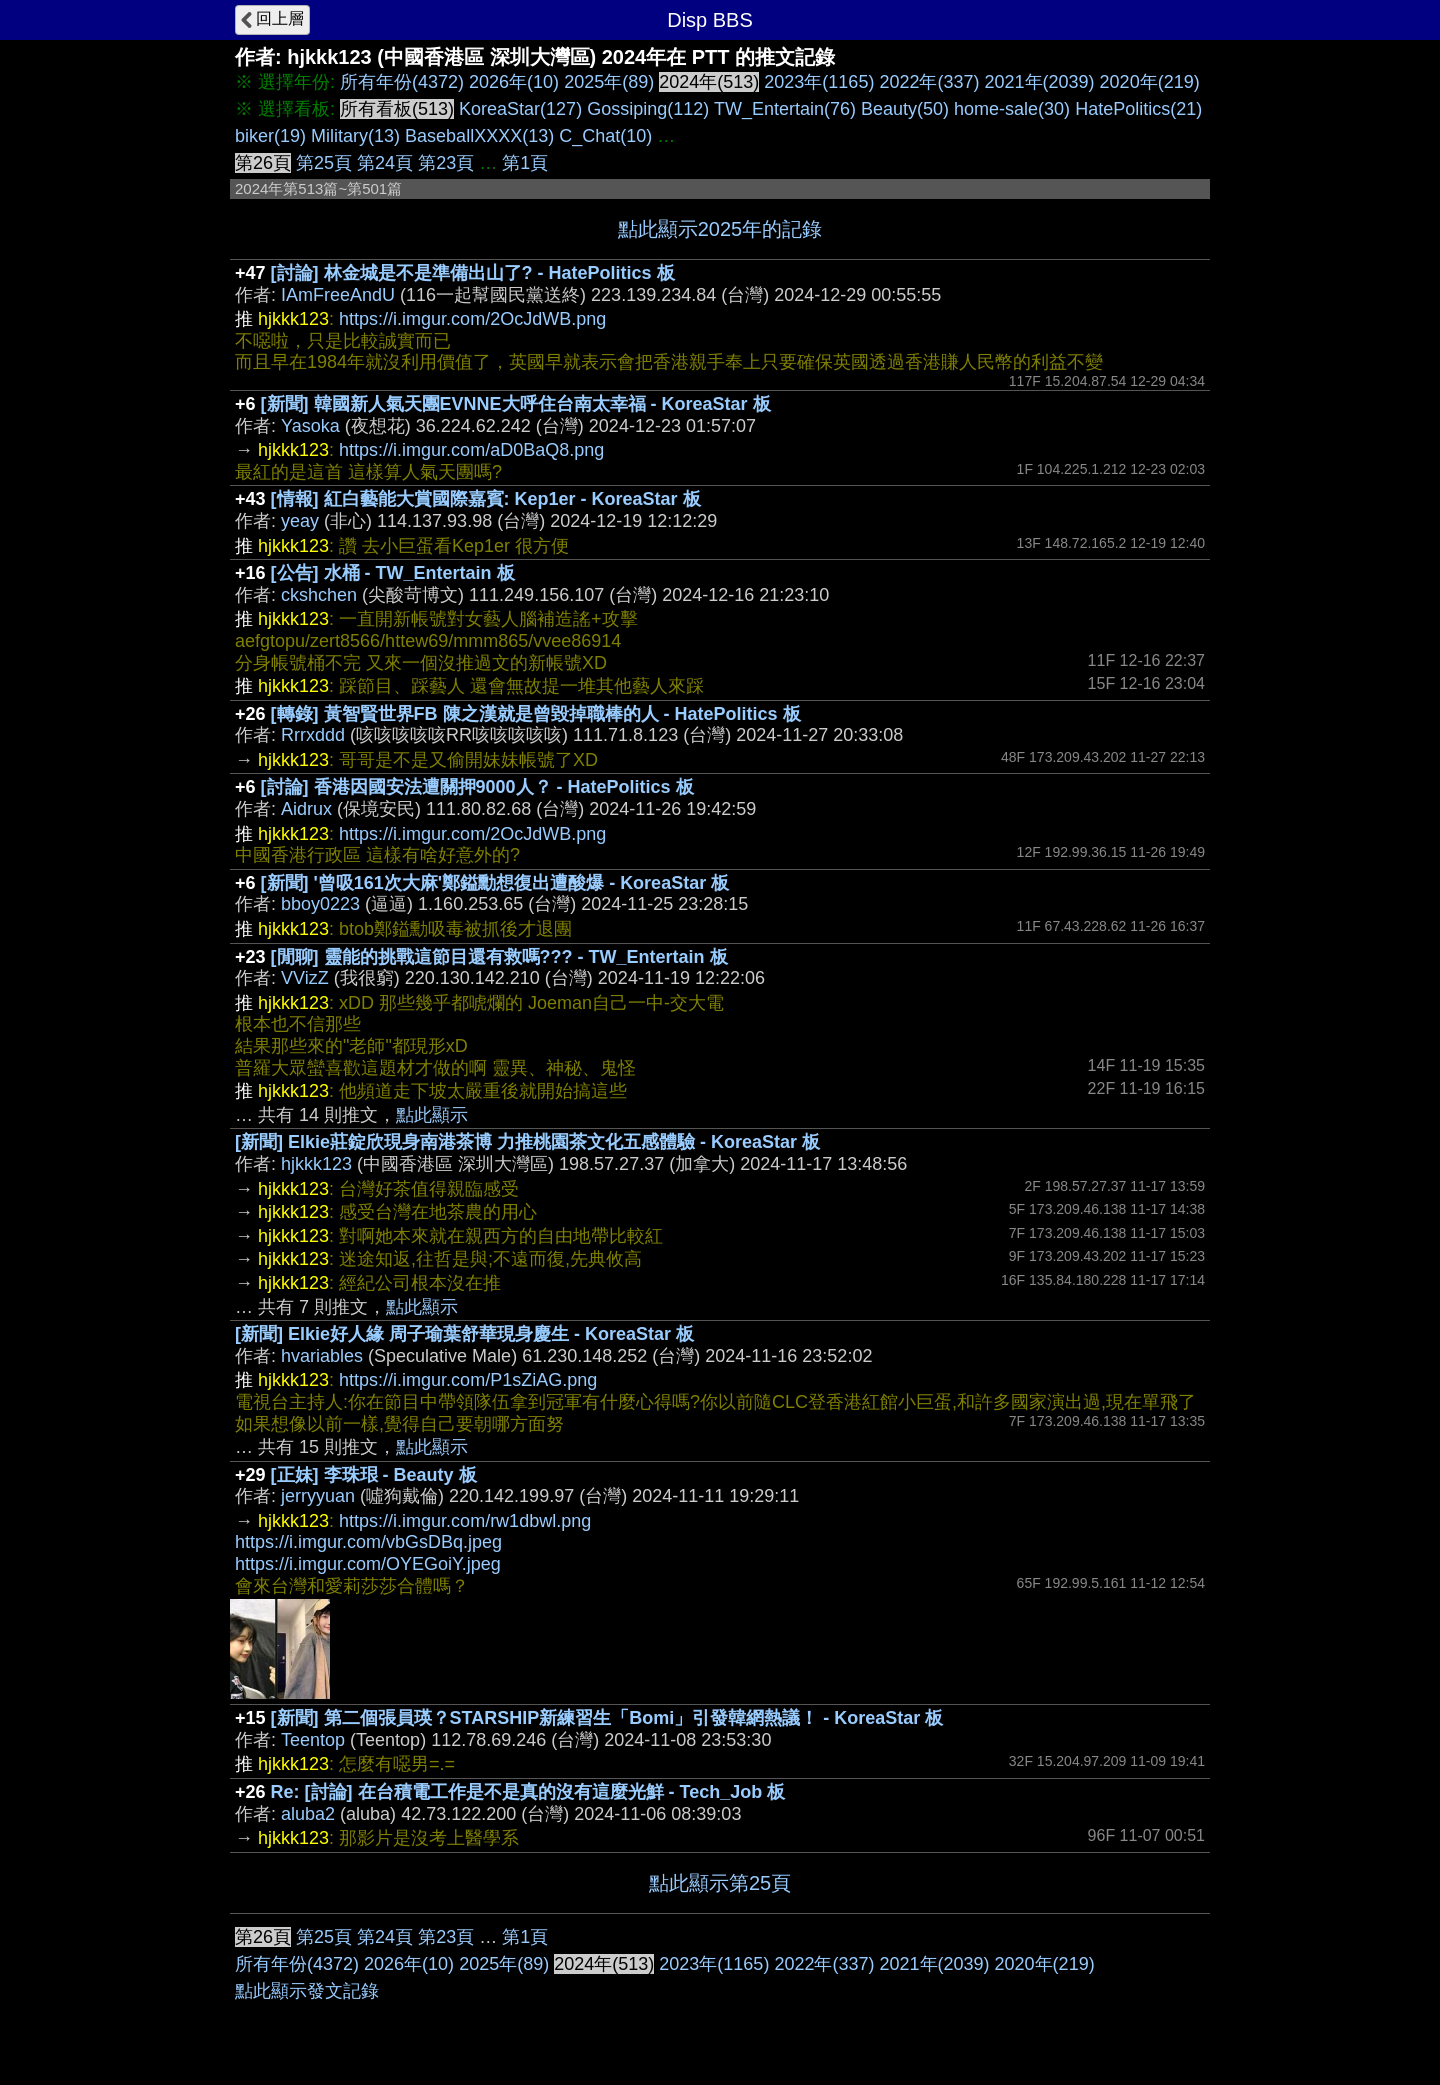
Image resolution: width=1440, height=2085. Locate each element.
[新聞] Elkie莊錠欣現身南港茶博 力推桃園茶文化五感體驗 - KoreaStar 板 (527, 1142)
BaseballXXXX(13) (479, 136)
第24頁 (385, 163)
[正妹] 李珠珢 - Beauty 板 (374, 1475)
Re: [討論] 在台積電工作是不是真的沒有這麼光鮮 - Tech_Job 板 (528, 1792)
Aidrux (306, 809)
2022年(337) (929, 82)
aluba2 (308, 1814)
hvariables (322, 1356)
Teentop (313, 1740)
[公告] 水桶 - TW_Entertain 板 (393, 573)
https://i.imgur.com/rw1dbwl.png (465, 1521)
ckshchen (319, 595)
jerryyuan (318, 1496)
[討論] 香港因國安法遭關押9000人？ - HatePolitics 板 (477, 787)
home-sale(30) (1012, 109)
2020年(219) (1150, 82)
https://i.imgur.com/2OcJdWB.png (472, 319)
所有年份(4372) (402, 82)
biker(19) (270, 136)
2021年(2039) (1040, 82)
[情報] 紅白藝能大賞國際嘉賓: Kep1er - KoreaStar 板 (486, 499)
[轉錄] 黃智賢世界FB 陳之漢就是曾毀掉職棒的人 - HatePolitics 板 (536, 714)
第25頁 (324, 163)
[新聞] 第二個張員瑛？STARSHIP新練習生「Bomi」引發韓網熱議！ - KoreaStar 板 (607, 1718)
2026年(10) (514, 82)
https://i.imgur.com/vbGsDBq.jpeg (368, 1542)
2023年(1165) (819, 82)
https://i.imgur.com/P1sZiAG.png (468, 1380)
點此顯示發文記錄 (307, 1991)
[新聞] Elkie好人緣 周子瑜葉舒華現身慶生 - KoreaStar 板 (464, 1334)
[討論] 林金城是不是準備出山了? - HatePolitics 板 (473, 273)
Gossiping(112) (648, 109)
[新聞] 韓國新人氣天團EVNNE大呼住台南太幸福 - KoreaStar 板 (516, 404)
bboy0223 (320, 904)
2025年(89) (609, 82)
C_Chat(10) (605, 136)
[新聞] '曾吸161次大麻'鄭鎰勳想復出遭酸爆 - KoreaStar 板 (495, 883)
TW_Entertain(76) (785, 109)
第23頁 (446, 163)
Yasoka (310, 426)
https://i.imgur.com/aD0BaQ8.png (471, 450)
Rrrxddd (313, 735)
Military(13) (355, 136)
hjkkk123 (316, 1164)
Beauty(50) (905, 109)
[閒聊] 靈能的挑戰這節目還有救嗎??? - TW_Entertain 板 (499, 957)
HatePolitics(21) (1138, 109)
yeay (300, 521)
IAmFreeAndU (338, 295)
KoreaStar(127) (520, 109)
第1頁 (525, 163)
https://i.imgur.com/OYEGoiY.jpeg (368, 1564)
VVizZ (305, 978)
